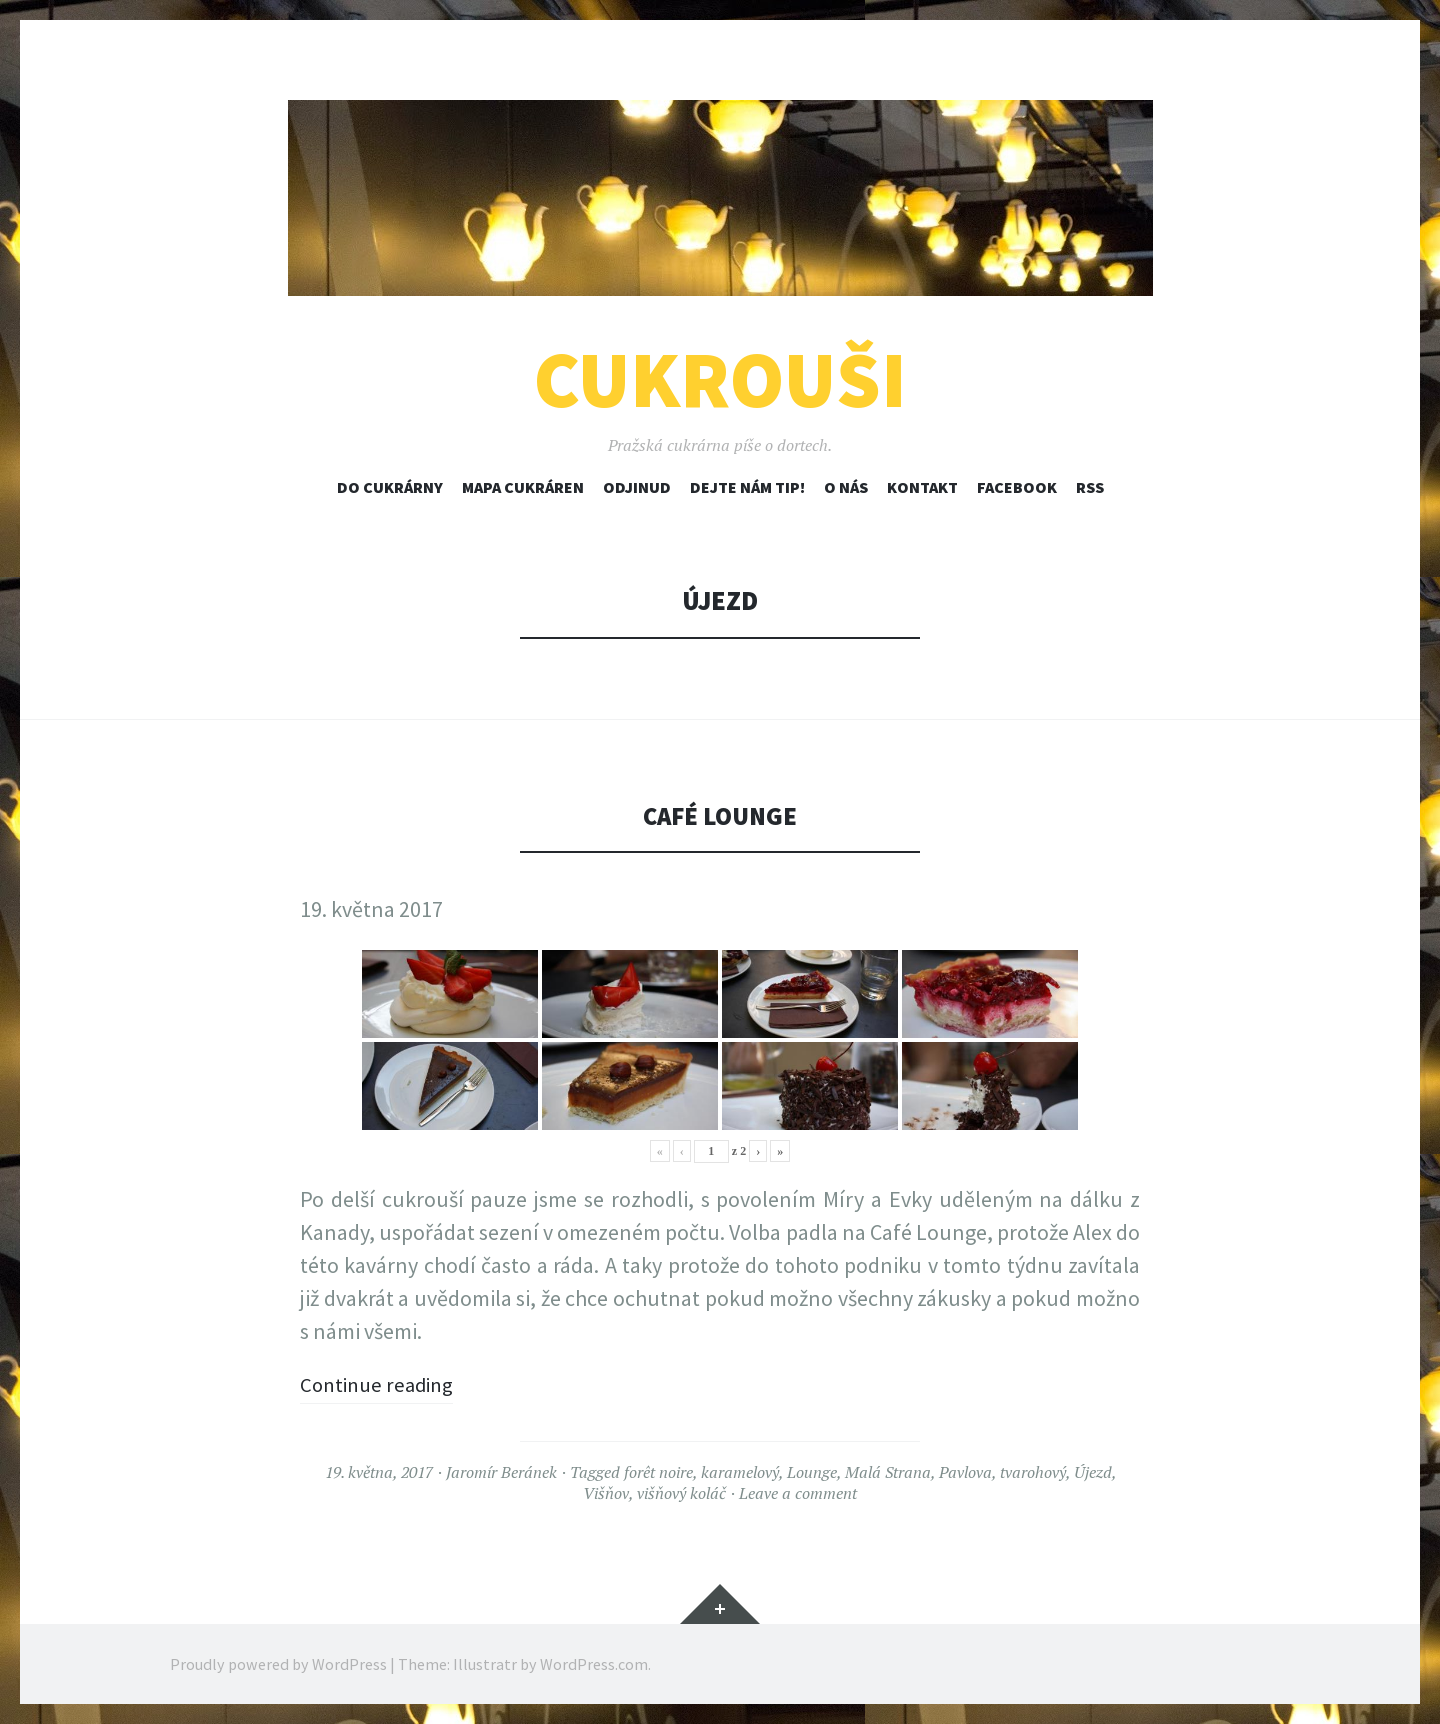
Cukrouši (720, 379)
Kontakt (922, 487)
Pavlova (965, 1472)
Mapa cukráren (523, 487)
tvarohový (1033, 1472)
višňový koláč (681, 1493)
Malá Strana (888, 1472)
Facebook (1017, 487)
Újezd (1093, 1472)
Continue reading (381, 1384)
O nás (846, 487)
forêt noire (658, 1472)
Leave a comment (798, 1493)
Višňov (606, 1493)
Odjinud (637, 487)
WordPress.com (594, 1664)
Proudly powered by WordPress (278, 1664)
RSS (1090, 487)
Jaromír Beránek (501, 1472)
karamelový (740, 1472)
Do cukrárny (390, 487)
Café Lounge (720, 815)
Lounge (812, 1472)
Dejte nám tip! (747, 487)
